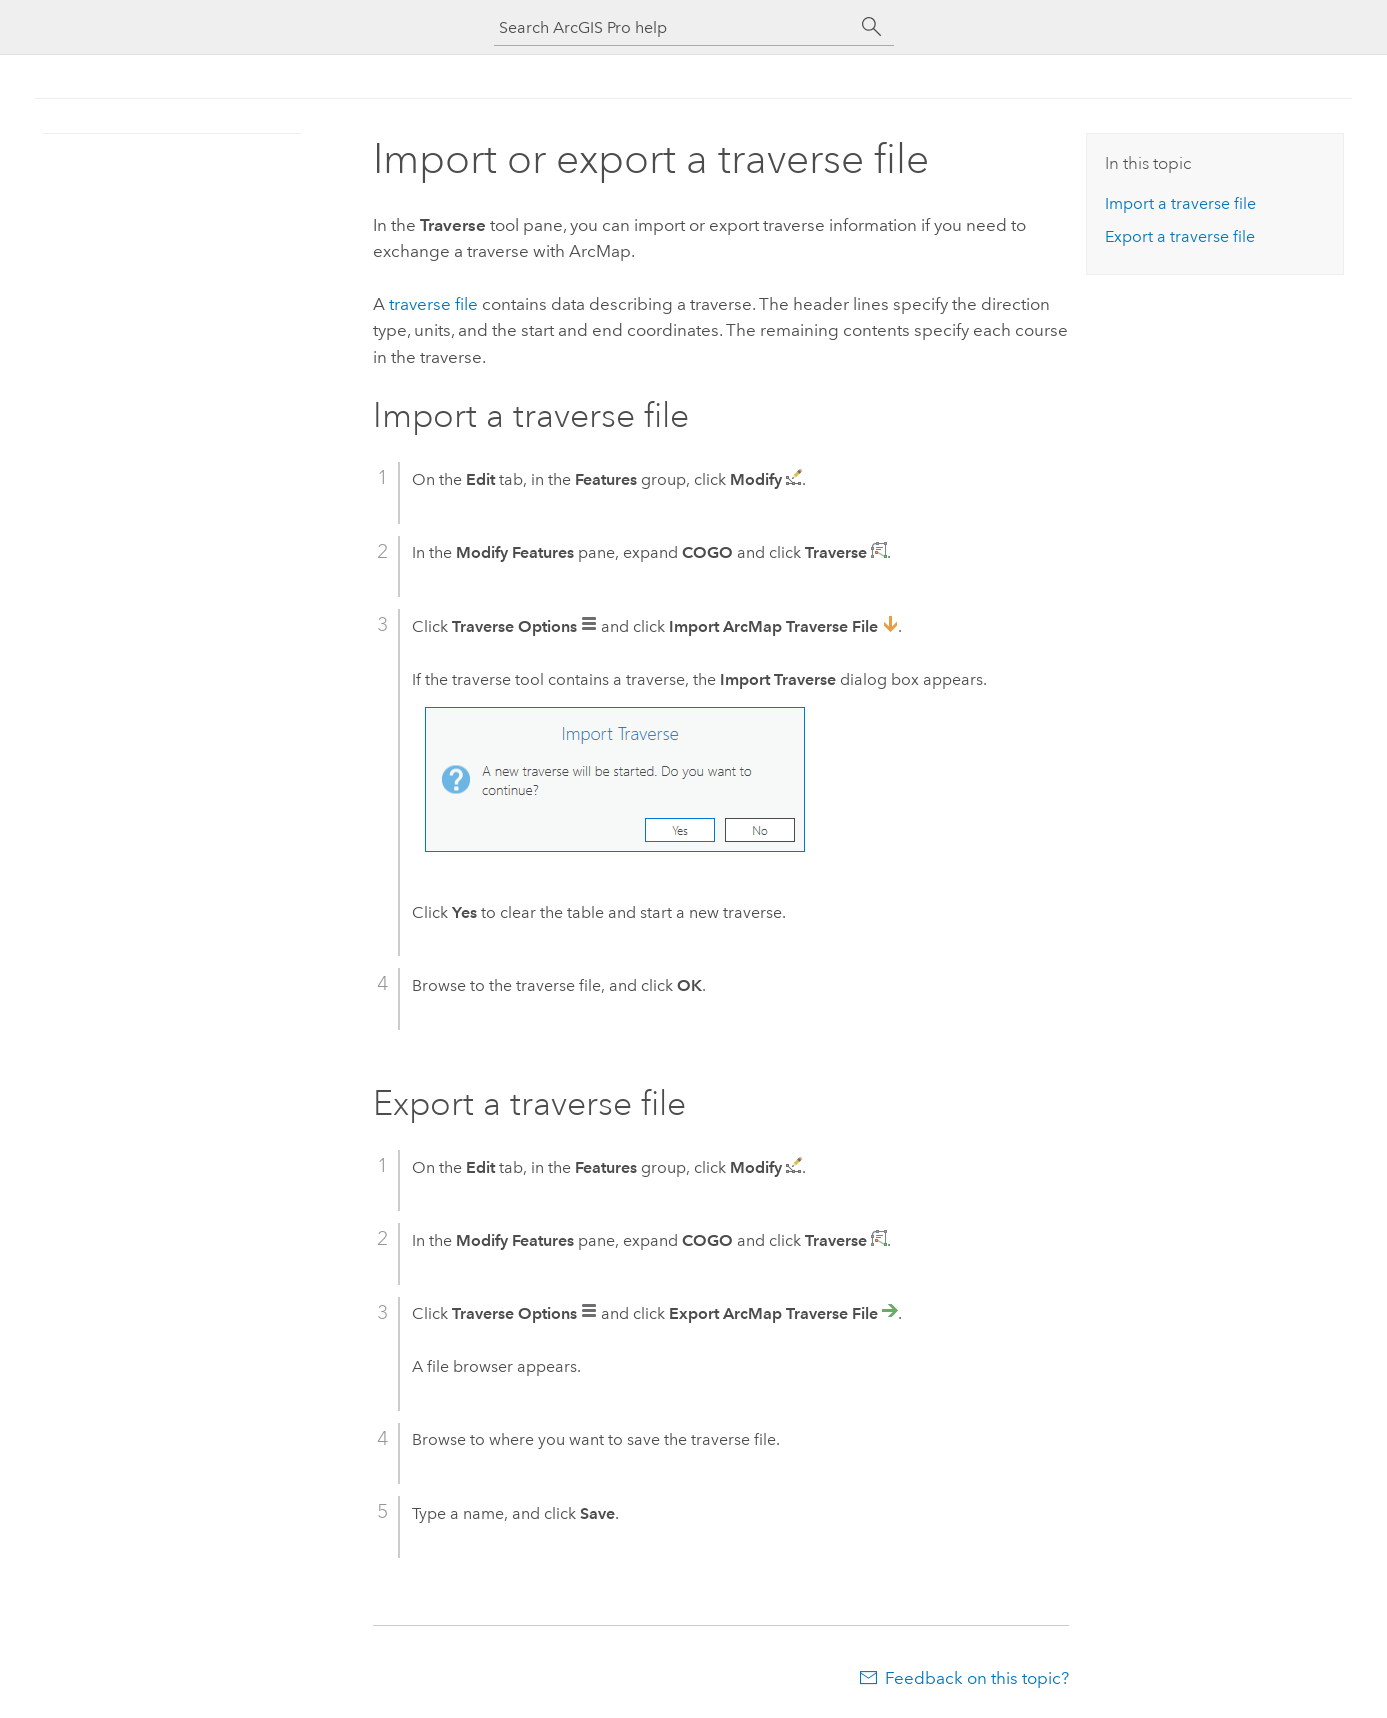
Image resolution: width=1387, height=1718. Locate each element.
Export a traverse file (1180, 236)
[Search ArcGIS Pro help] (674, 27)
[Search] (872, 27)
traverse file (433, 304)
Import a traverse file (1180, 203)
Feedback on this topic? (977, 1678)
